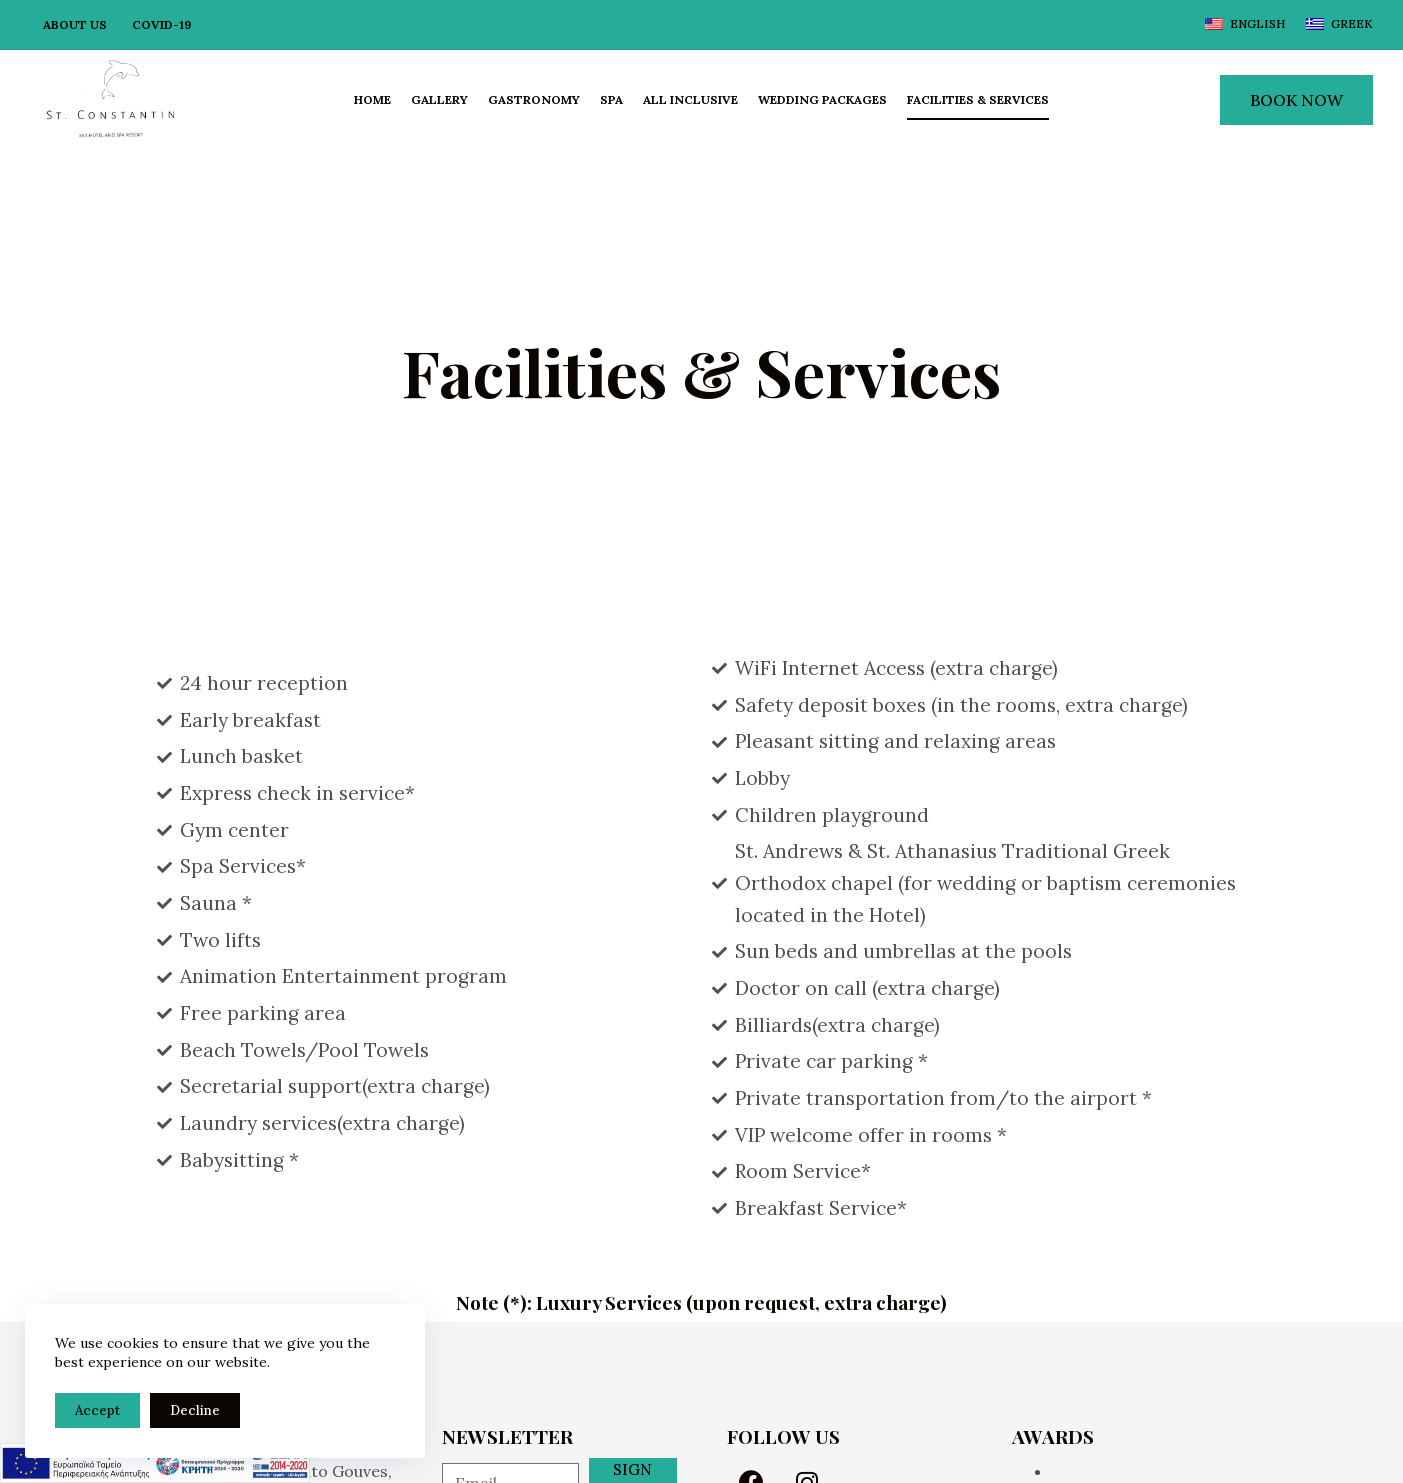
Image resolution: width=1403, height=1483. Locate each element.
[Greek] (1339, 24)
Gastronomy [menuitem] (534, 99)
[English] (1245, 24)
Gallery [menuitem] (439, 99)
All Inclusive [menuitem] (690, 99)
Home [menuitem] (372, 99)
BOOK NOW (1296, 100)
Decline (195, 1410)
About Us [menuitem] (75, 24)
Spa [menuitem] (611, 99)
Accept (97, 1410)
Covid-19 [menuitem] (161, 24)
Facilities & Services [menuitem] (978, 99)
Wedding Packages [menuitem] (822, 99)
